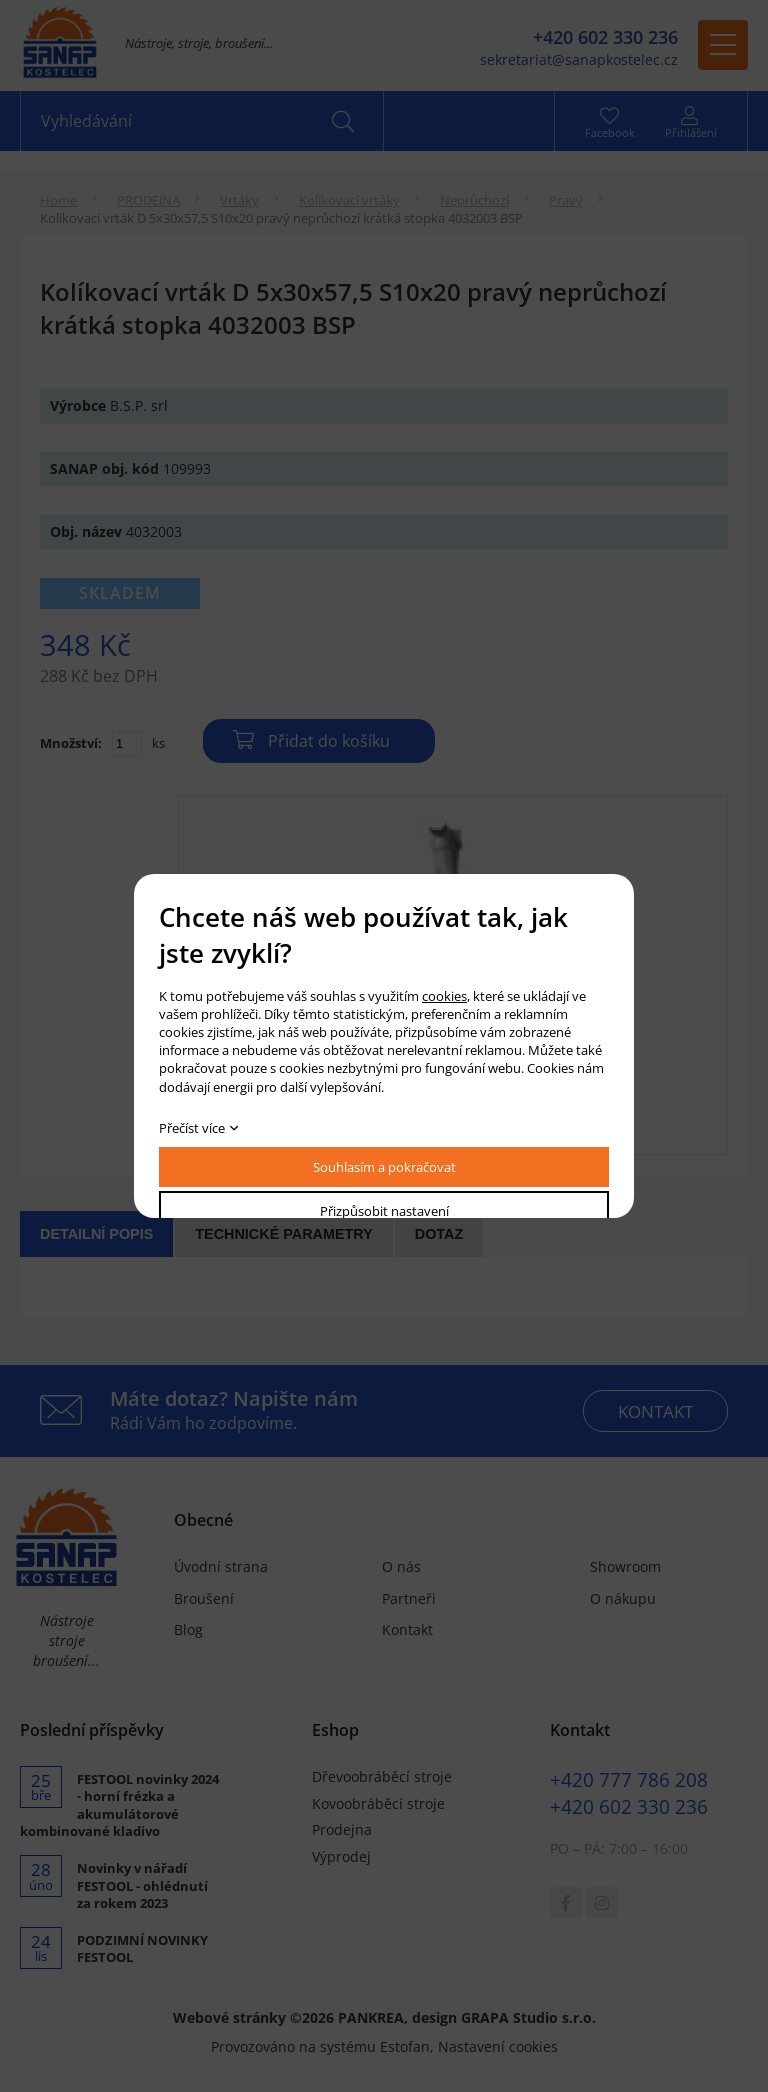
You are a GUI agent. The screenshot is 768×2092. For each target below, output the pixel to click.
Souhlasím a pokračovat (384, 1167)
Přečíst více (192, 1128)
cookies (444, 996)
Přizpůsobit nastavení (384, 1211)
